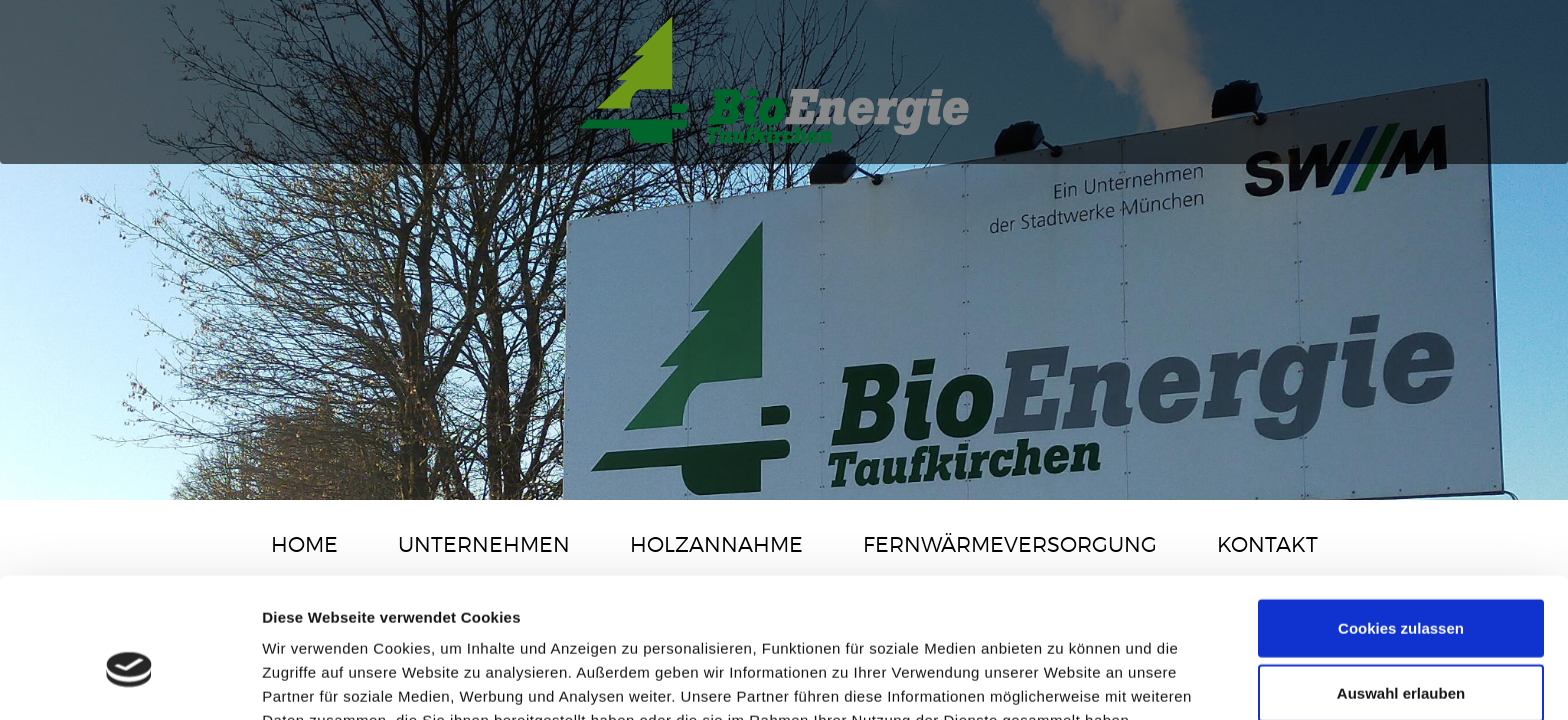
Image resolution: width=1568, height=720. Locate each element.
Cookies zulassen (1401, 523)
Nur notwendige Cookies (1401, 654)
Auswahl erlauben (1401, 589)
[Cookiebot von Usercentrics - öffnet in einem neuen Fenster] (129, 681)
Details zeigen (1063, 680)
